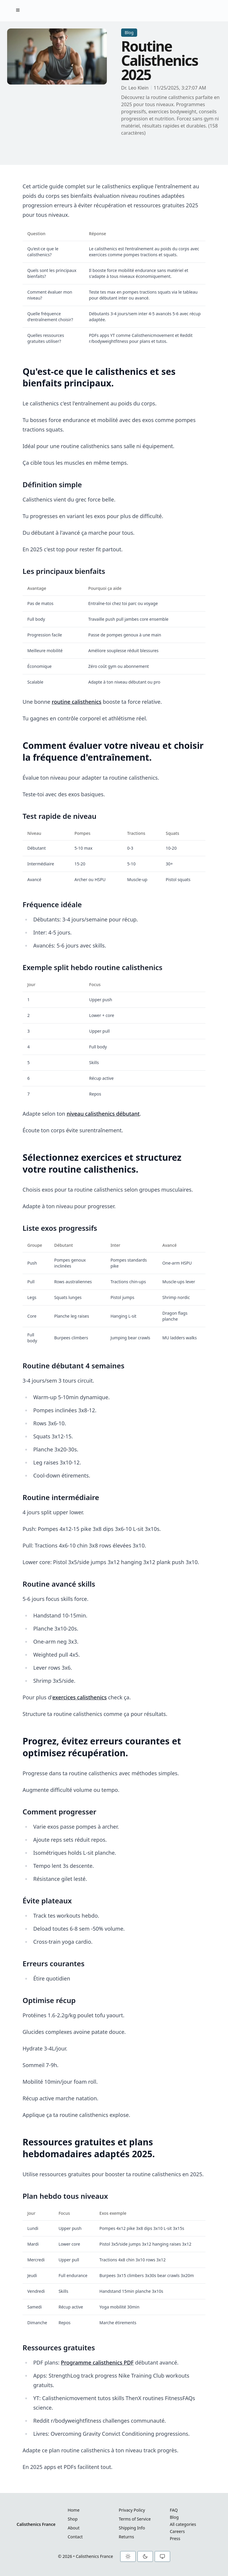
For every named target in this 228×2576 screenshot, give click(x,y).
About (74, 2528)
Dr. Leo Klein (135, 88)
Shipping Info (132, 2528)
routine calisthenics (76, 701)
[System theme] (162, 2556)
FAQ (174, 2510)
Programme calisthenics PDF (97, 2362)
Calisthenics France (36, 2524)
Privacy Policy (132, 2510)
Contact (75, 2537)
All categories (183, 2524)
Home (74, 2510)
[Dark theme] (145, 2556)
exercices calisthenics (79, 1697)
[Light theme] (128, 2556)
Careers (177, 2531)
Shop (72, 2519)
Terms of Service (135, 2519)
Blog (174, 2517)
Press (175, 2538)
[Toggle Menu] (17, 10)
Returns (126, 2537)
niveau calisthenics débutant (103, 1113)
